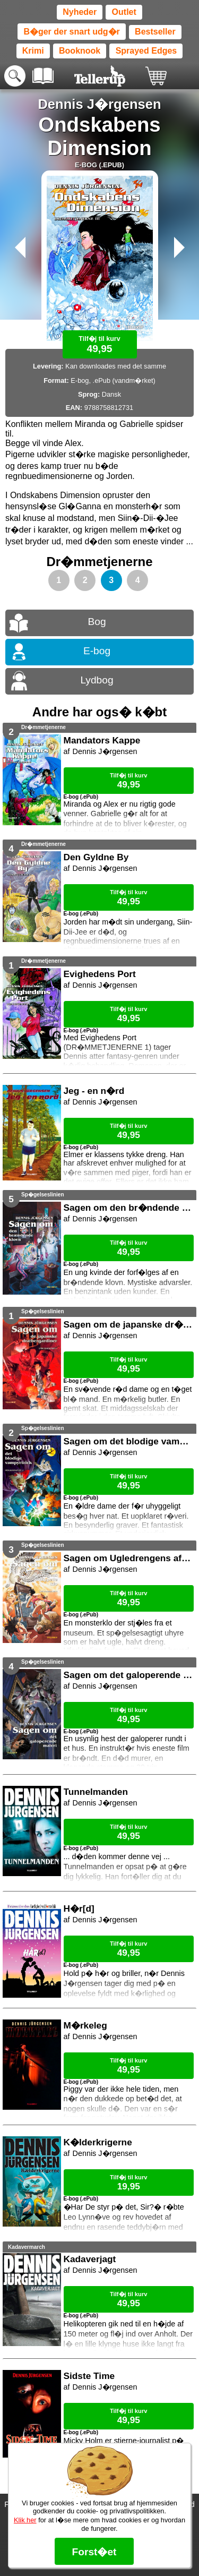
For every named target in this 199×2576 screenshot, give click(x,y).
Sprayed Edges (146, 50)
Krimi (33, 50)
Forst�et (94, 2551)
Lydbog (96, 680)
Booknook (79, 50)
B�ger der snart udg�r (71, 31)
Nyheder (80, 11)
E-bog (96, 650)
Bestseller (155, 31)
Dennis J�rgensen (99, 104)
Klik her (25, 2520)
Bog (97, 621)
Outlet (124, 11)
